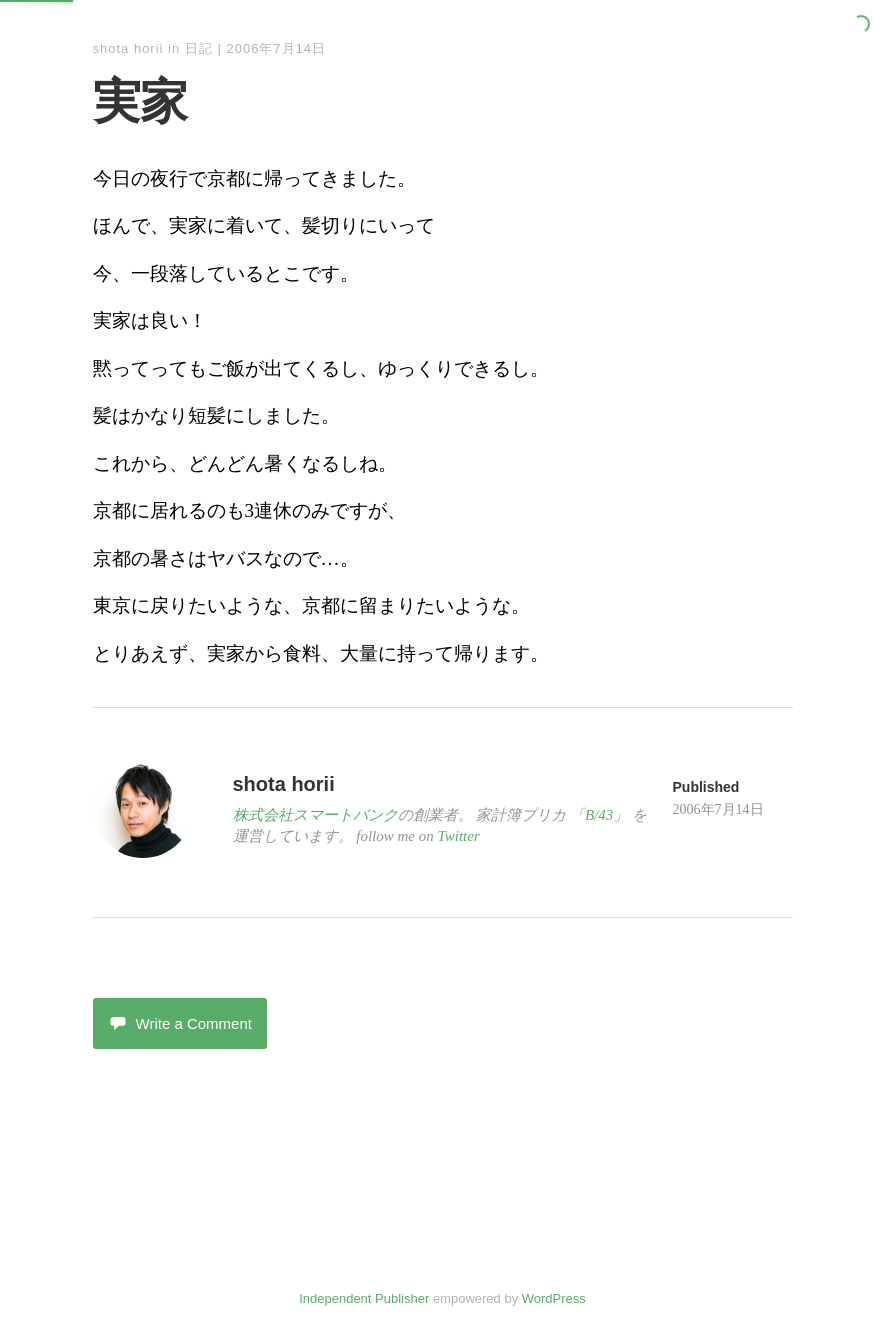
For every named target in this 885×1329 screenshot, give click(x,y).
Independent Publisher (364, 1298)
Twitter (459, 836)
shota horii (128, 48)
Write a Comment (180, 1023)
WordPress (554, 1298)
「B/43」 (599, 815)
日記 (199, 48)
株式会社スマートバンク (315, 815)
